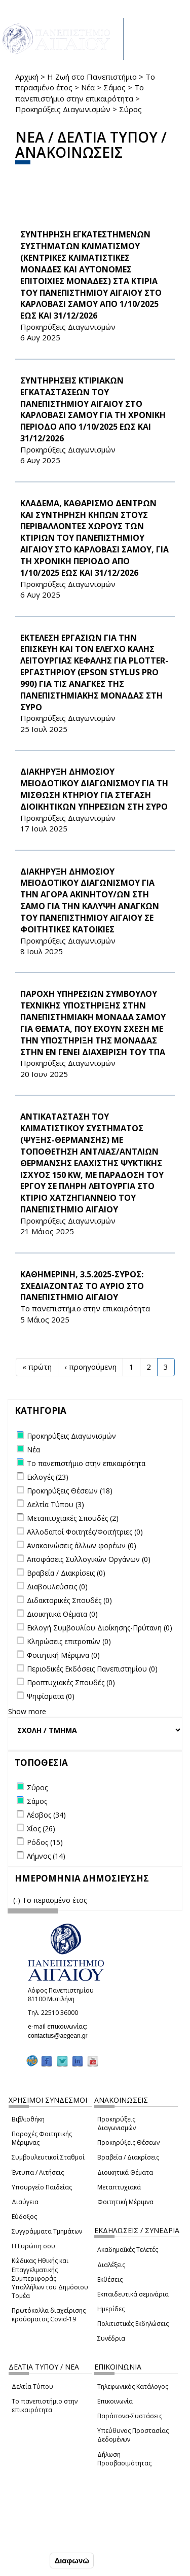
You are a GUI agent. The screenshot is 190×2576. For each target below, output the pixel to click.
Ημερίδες (111, 2309)
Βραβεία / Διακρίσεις (128, 2157)
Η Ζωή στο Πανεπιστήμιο (92, 77)
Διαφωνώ (71, 2560)
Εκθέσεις (110, 2279)
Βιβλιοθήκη (28, 2119)
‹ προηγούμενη (90, 1367)
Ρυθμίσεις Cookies (41, 2539)
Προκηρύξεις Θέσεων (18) (69, 1490)
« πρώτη (37, 1367)
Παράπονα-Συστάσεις (129, 2416)
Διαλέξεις (111, 2264)
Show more (27, 1711)
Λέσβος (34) (46, 1815)
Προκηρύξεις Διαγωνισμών (62, 109)
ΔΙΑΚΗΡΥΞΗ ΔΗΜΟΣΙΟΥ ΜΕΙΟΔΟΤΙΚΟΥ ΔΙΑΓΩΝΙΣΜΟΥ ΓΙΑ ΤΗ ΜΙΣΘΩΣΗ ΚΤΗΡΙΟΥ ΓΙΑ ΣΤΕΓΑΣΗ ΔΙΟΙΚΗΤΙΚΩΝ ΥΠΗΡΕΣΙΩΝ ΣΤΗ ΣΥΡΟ (94, 789)
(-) (17, 1900)
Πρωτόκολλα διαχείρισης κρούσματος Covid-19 (49, 2314)
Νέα (88, 87)
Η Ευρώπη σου (33, 2246)
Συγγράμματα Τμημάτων (47, 2231)
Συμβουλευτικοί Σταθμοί (48, 2157)
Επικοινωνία (115, 2401)
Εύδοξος (24, 2216)
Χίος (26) (41, 1828)
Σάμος (114, 87)
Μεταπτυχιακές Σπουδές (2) (73, 1518)
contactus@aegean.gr (61, 2035)
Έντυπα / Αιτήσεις (38, 2172)
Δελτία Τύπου (32, 2386)
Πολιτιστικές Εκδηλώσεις (133, 2323)
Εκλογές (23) (47, 1477)
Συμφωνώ (26, 2560)
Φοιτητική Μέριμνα (125, 2202)
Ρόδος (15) (45, 1842)
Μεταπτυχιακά (119, 2187)
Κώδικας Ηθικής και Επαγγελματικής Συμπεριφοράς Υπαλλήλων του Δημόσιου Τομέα (50, 2278)
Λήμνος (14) (46, 1856)
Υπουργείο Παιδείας (42, 2187)
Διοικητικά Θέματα (125, 2172)
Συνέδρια (111, 2338)
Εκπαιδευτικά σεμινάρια (133, 2294)
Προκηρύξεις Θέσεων (128, 2142)
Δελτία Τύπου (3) (55, 1504)
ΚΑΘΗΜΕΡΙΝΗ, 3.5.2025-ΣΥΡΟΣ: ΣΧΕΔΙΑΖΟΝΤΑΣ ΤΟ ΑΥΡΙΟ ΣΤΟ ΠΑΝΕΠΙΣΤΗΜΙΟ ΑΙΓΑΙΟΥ (82, 1286)
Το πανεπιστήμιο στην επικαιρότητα (79, 92)
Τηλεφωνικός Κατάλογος (132, 2386)
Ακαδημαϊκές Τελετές (127, 2249)
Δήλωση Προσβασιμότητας (124, 2458)
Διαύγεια (25, 2202)
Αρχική (27, 77)
